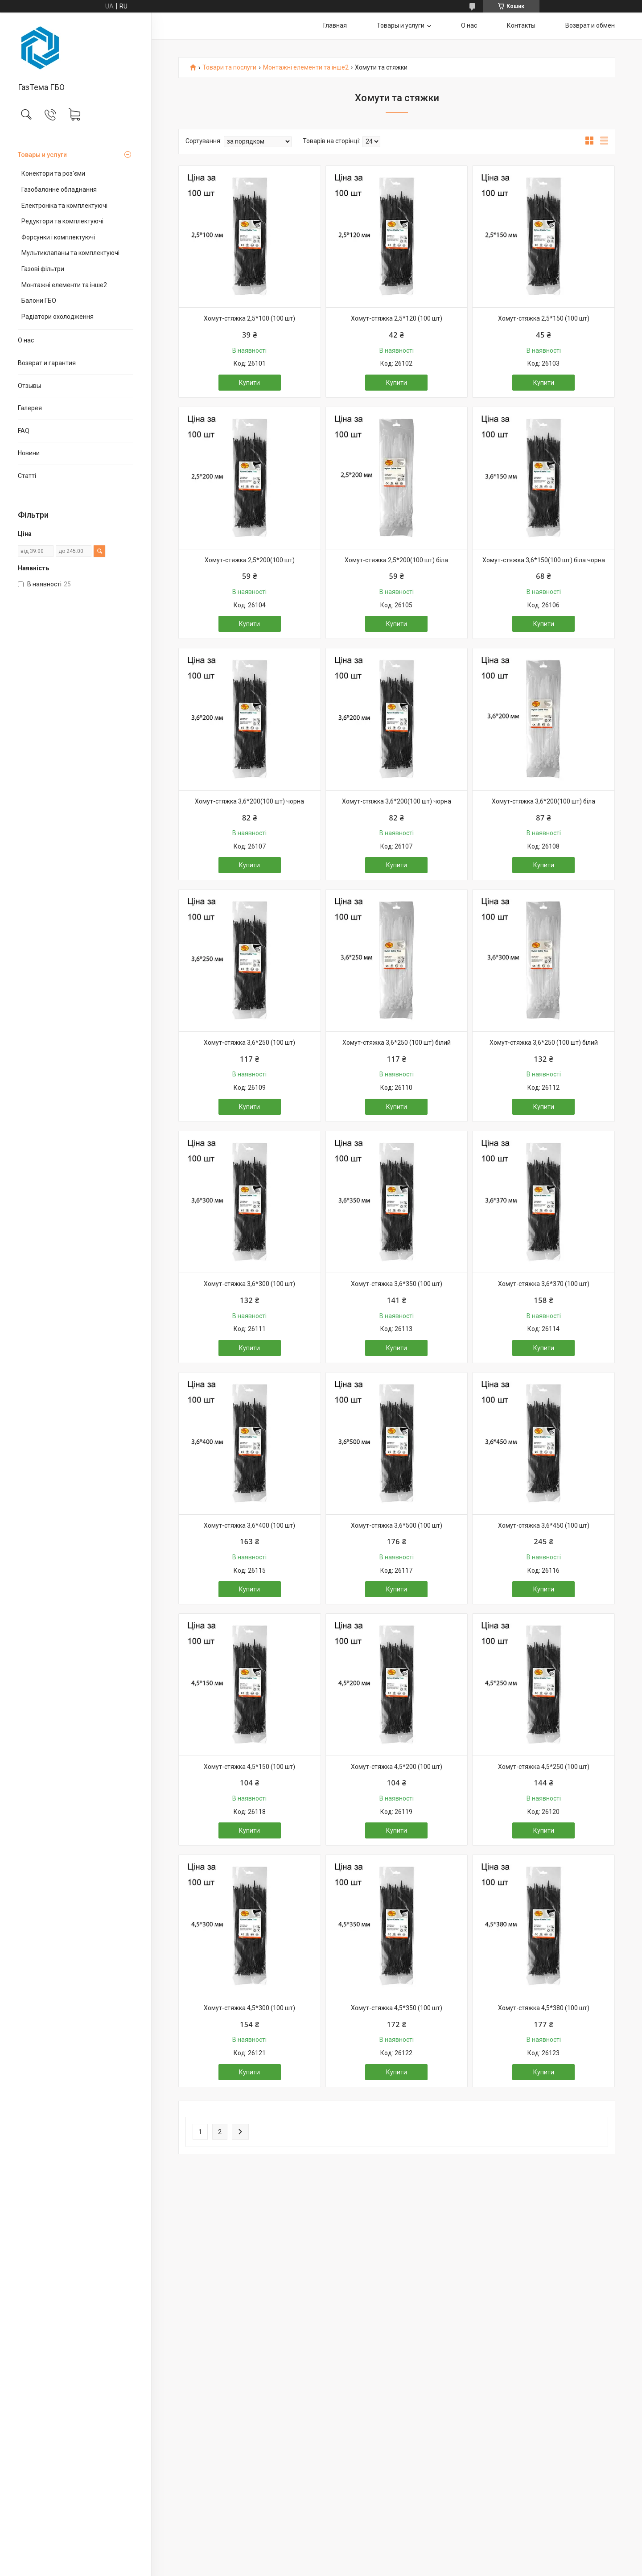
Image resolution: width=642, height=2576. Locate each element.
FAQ (23, 430)
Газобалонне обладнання (59, 189)
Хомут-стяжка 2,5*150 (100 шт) (543, 318)
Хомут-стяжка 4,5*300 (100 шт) (249, 2007)
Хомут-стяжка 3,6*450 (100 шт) (543, 1525)
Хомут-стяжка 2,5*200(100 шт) (250, 560)
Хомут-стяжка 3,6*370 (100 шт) (543, 1283)
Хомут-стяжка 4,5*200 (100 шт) (396, 1766)
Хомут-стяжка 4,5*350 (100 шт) (396, 2007)
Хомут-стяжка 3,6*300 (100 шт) (249, 1283)
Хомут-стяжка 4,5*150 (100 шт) (249, 1766)
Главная (335, 25)
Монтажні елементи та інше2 (64, 285)
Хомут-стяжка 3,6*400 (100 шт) (249, 1525)
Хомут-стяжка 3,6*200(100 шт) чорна (249, 801)
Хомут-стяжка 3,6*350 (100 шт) (396, 1283)
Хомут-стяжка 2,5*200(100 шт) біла (396, 560)
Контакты (521, 25)
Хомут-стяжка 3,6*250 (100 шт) (249, 1042)
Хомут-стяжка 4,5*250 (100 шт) (543, 1766)
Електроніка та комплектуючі (64, 205)
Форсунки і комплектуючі (58, 237)
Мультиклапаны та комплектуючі (70, 252)
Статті (27, 475)
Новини (29, 453)
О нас (26, 340)
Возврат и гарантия (47, 363)
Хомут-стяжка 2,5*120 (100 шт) (396, 318)
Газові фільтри (42, 268)
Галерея (30, 408)
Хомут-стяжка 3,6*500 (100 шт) (396, 1525)
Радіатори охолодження (57, 316)
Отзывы (29, 385)
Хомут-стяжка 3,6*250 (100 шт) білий (396, 1042)
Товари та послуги (229, 67)
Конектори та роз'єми (53, 173)
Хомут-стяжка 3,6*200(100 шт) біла (543, 801)
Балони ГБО (38, 300)
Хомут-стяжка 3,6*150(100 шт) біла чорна (543, 560)
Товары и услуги (42, 154)
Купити (249, 382)
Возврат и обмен (590, 25)
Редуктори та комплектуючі (62, 221)
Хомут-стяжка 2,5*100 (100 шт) (249, 318)
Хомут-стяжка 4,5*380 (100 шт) (543, 2007)
